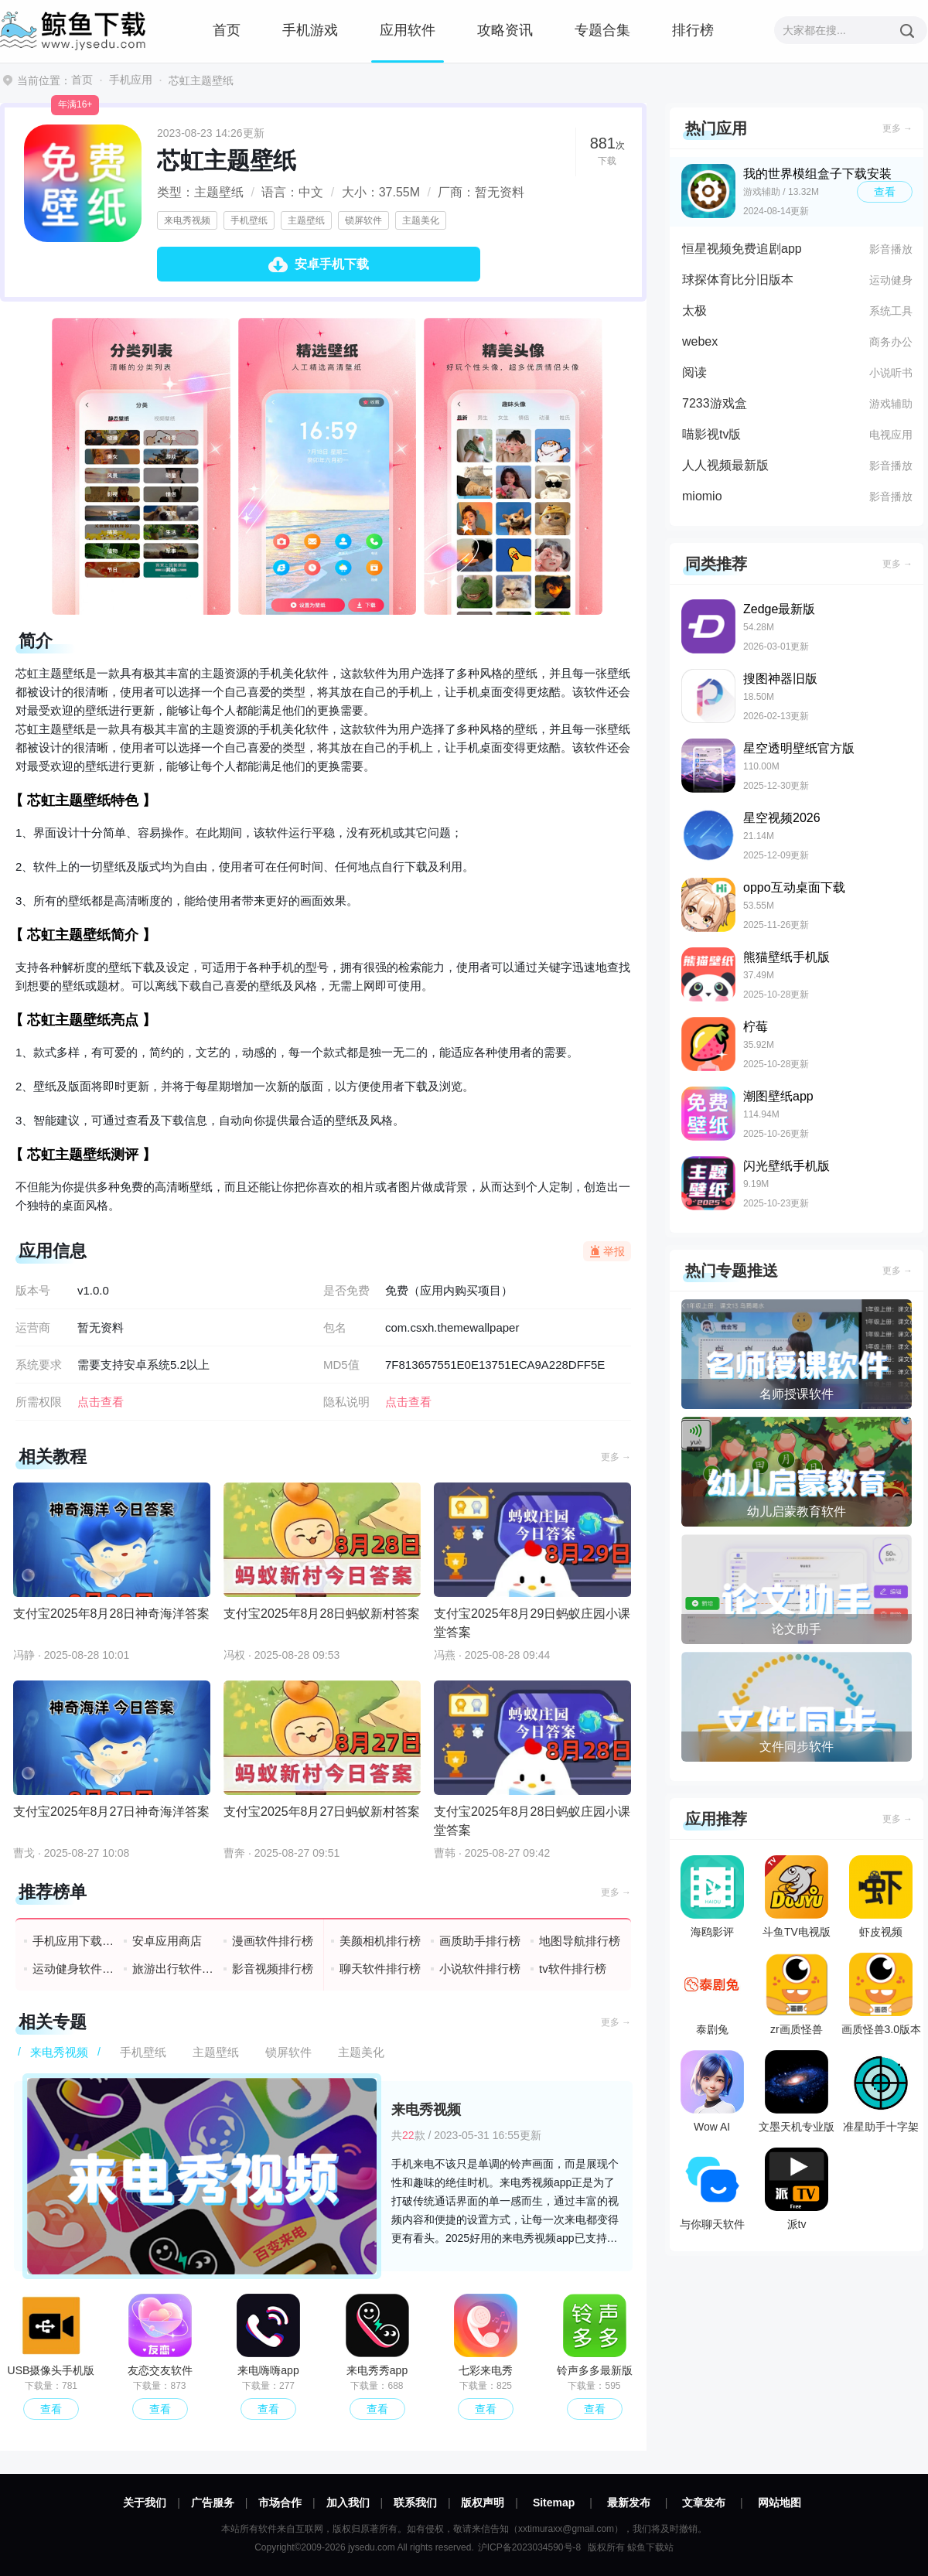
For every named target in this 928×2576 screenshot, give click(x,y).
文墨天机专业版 (796, 2091)
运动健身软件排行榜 (73, 1968)
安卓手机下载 (332, 264)
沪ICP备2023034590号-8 (529, 2547)
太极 (694, 310)
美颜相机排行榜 (380, 1940)
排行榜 (693, 30)
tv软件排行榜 (572, 1968)
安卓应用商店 (167, 1940)
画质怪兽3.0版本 (881, 1994)
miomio (702, 496)
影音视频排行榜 (272, 1968)
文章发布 (703, 2502)
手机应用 (130, 79)
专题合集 (602, 30)
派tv (796, 2189)
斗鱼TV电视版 (797, 1896)
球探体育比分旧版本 (737, 279)
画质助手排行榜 (479, 1940)
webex (700, 341)
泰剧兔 (712, 1994)
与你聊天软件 (712, 2189)
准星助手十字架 (881, 2091)
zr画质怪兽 (796, 1994)
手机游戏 (310, 30)
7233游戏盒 (714, 403)
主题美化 (420, 220)
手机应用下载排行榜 (73, 1940)
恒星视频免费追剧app (742, 248)
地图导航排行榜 (579, 1940)
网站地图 (779, 2502)
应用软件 (407, 30)
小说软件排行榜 (479, 1968)
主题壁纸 (306, 220)
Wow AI (712, 2091)
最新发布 (628, 2502)
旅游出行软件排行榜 (173, 1968)
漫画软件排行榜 (272, 1940)
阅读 (694, 372)
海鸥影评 (712, 1896)
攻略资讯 (505, 30)
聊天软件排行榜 (380, 1968)
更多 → (616, 1457)
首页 (227, 30)
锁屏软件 (363, 220)
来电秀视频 (187, 220)
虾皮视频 (881, 1896)
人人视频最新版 (725, 465)
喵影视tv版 (711, 434)
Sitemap (554, 2502)
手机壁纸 (249, 220)
